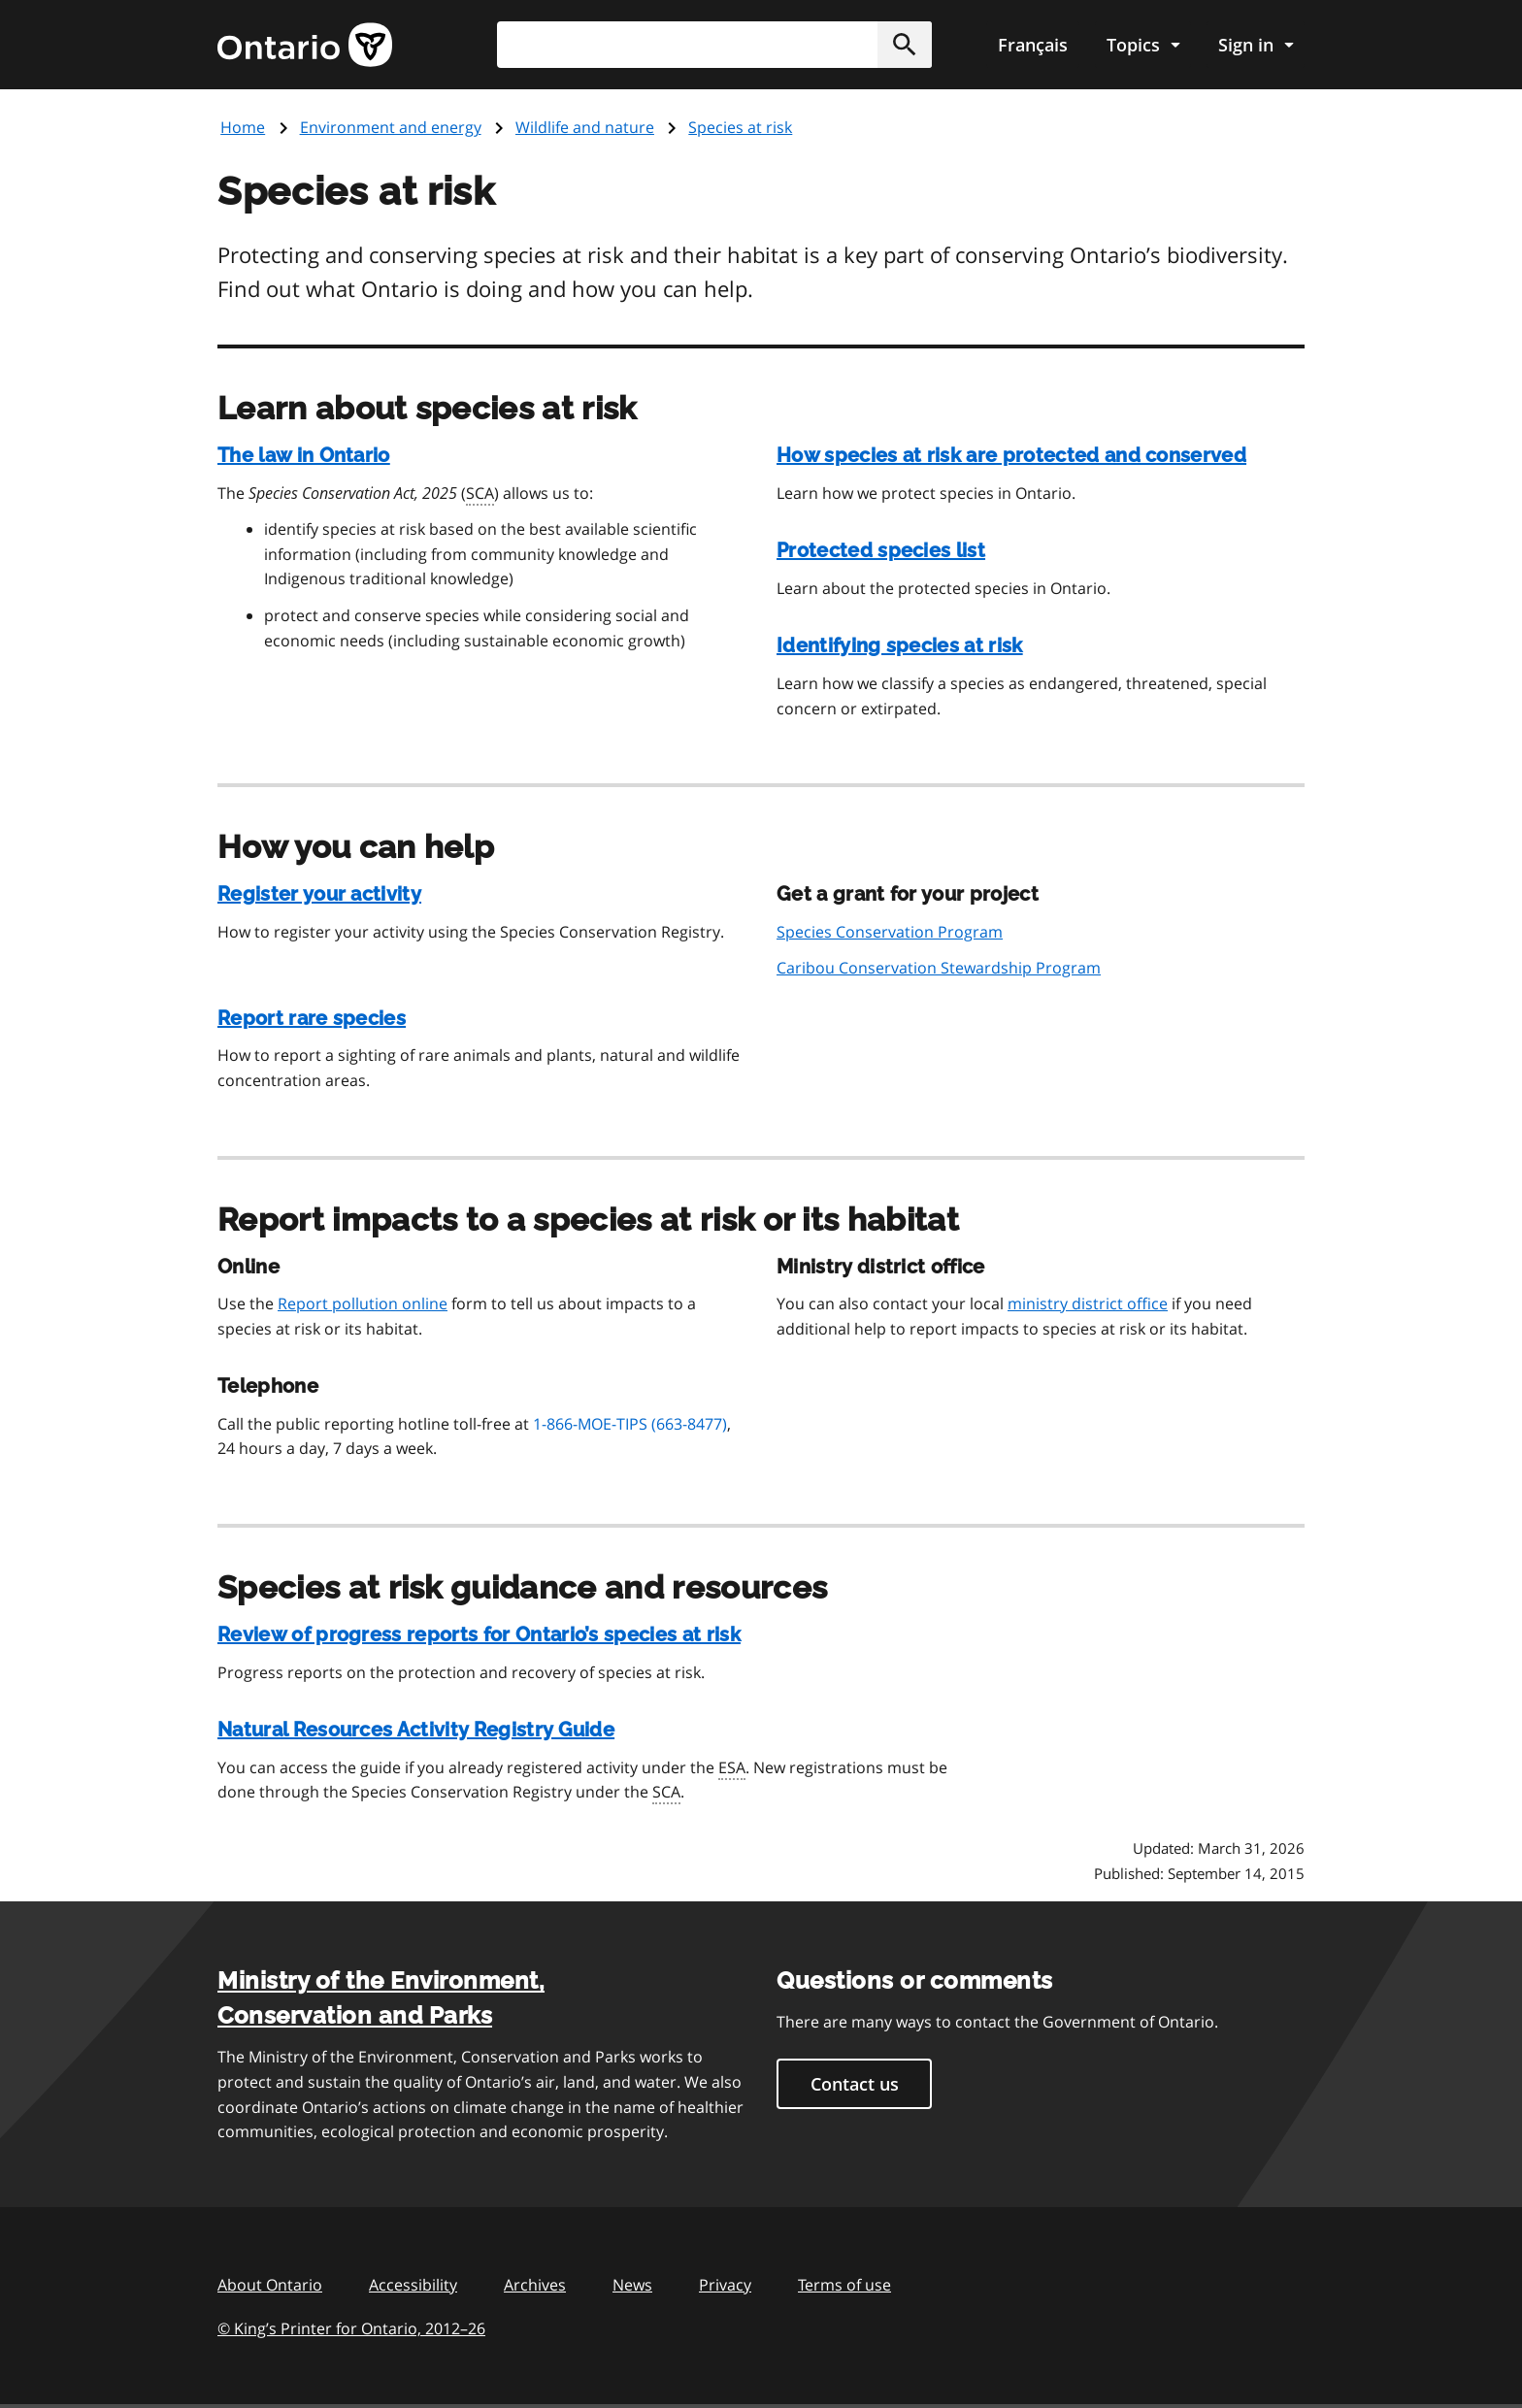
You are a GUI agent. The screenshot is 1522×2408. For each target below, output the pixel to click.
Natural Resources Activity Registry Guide (415, 1729)
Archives (535, 2284)
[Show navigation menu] (1143, 44)
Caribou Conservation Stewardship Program (939, 967)
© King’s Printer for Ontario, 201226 (351, 2328)
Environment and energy (390, 127)
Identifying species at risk (900, 645)
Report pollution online (362, 1303)
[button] (904, 44)
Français (1033, 44)
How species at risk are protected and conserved (1011, 455)
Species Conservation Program (890, 931)
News (632, 2284)
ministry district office (1088, 1303)
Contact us (855, 2083)
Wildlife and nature (584, 127)
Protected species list (881, 550)
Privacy (725, 2284)
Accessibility (413, 2284)
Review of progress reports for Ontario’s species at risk (479, 1634)
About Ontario (269, 2284)
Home (242, 127)
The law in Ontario (303, 455)
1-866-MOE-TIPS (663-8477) (630, 1424)
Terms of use (844, 2284)
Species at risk (740, 127)
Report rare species (311, 1018)
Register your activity (319, 894)
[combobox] (714, 44)
